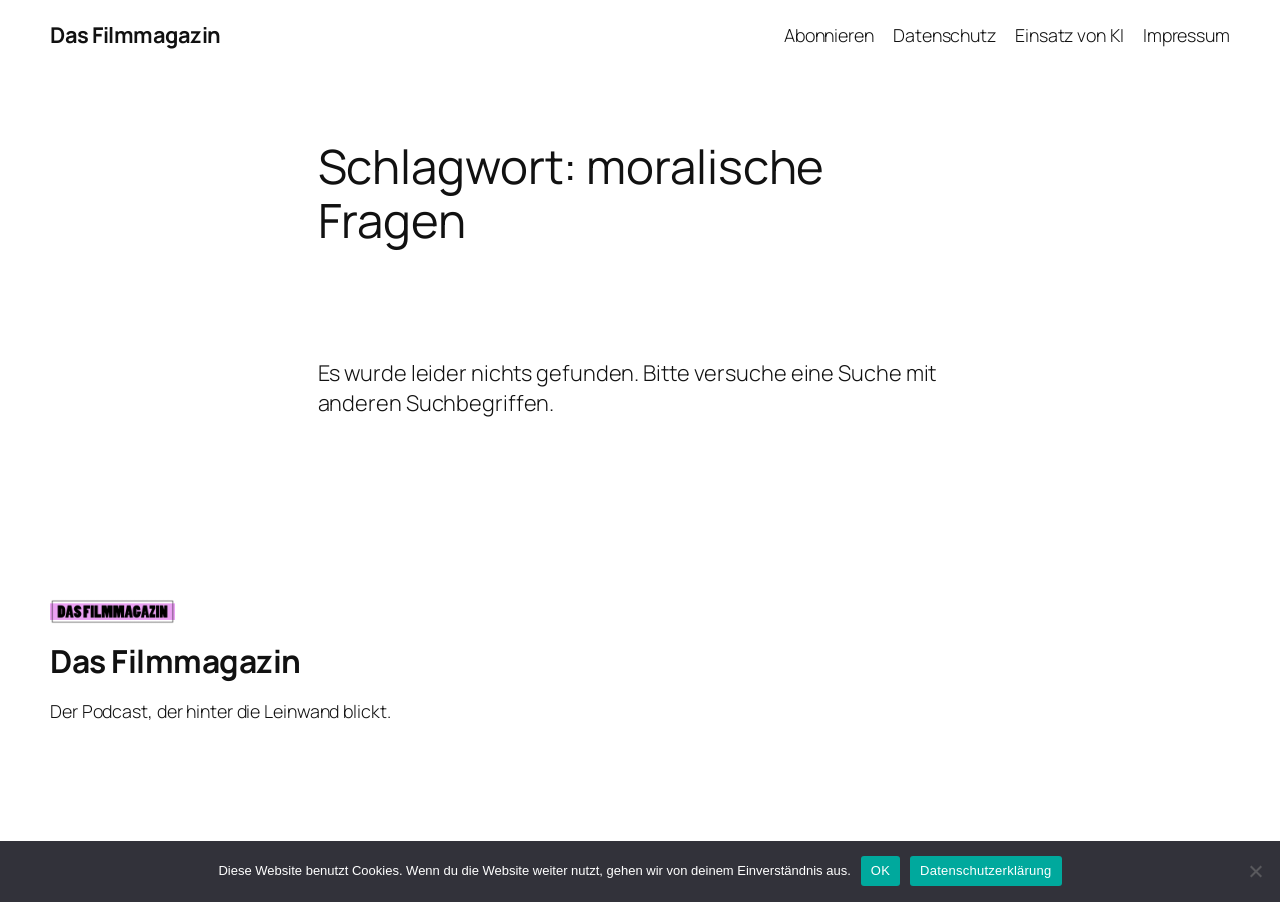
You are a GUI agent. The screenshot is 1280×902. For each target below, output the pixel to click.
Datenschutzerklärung (985, 870)
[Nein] (1255, 871)
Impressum (1186, 35)
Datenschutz (944, 35)
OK (880, 870)
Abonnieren (829, 35)
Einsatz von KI (1069, 35)
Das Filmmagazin (135, 35)
